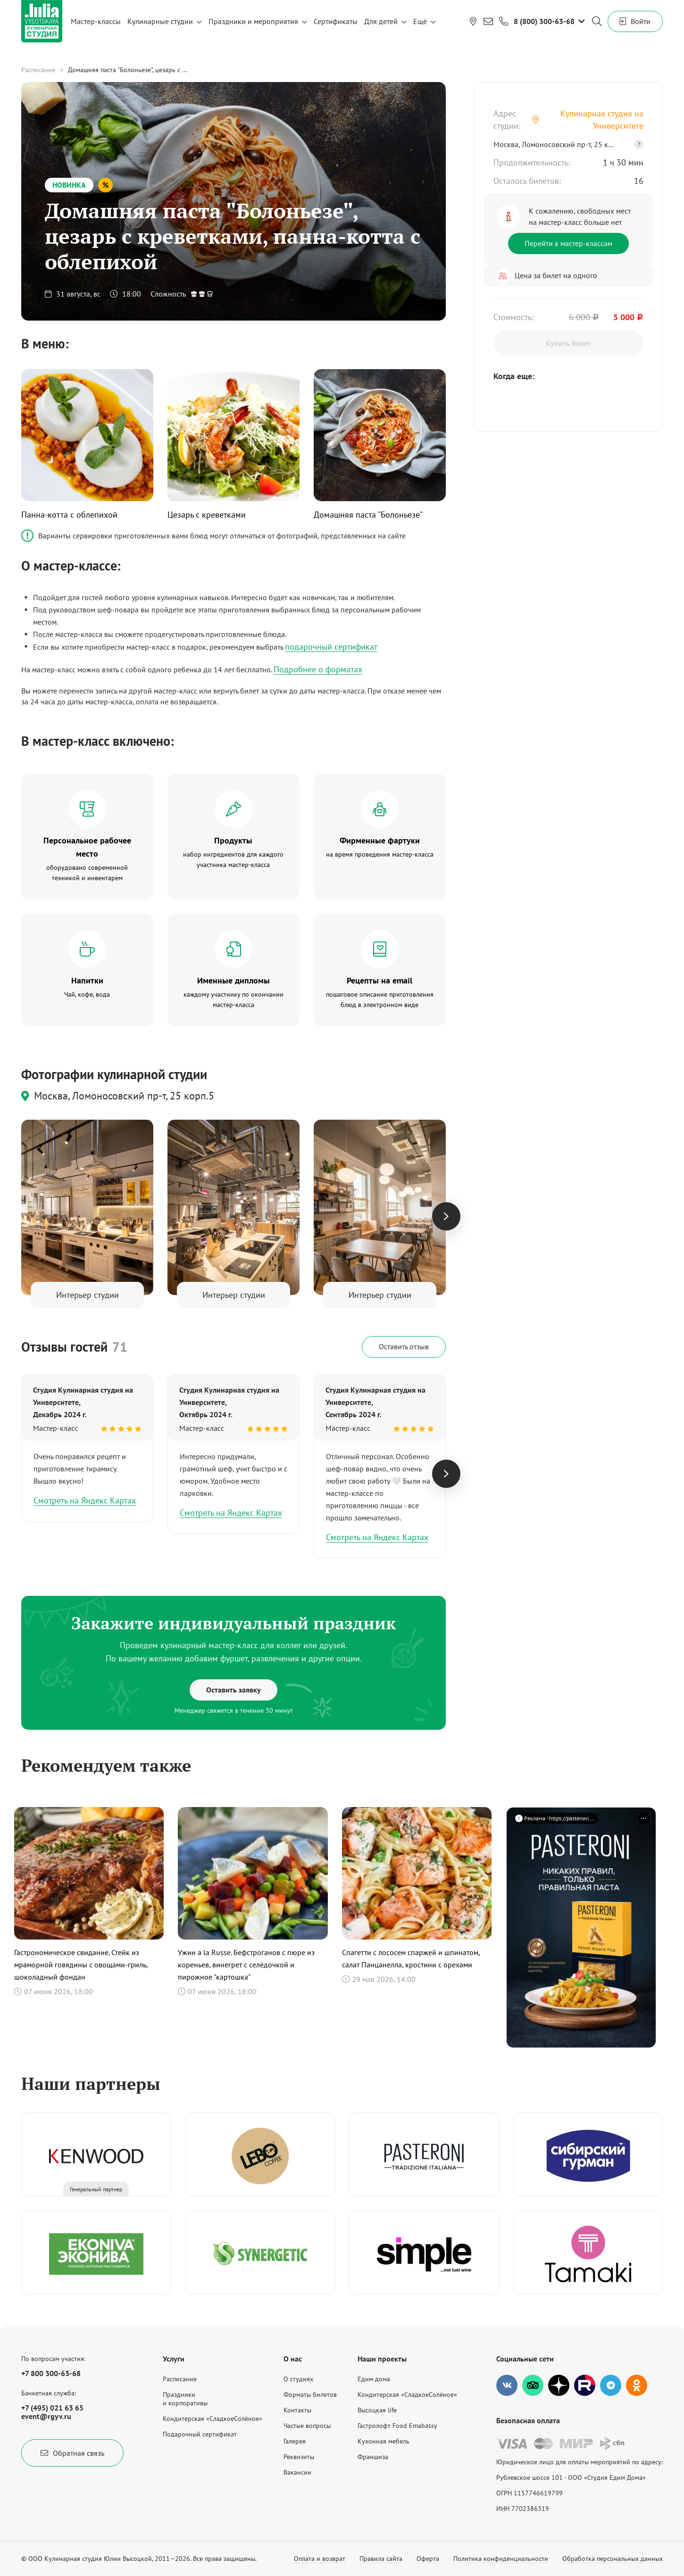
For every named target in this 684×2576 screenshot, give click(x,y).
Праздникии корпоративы (185, 2398)
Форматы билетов (310, 2394)
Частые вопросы (307, 2425)
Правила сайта (380, 2558)
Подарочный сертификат (200, 2434)
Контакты (297, 2410)
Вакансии (297, 2472)
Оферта (428, 2558)
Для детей (381, 21)
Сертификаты (336, 21)
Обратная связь (72, 2453)
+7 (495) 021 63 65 (52, 2407)
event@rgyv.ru (46, 2416)
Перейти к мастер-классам (568, 243)
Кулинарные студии (160, 21)
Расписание (38, 70)
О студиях (298, 2379)
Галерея (295, 2441)
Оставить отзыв (404, 1346)
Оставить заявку (233, 1689)
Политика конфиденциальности (500, 2558)
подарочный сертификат (331, 646)
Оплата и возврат (319, 2558)
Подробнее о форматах (318, 669)
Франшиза (373, 2456)
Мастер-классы (96, 21)
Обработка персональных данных (612, 2558)
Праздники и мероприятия (253, 21)
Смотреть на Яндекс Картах (84, 1500)
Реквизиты (299, 2456)
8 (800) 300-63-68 (544, 21)
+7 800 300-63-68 (51, 2373)
